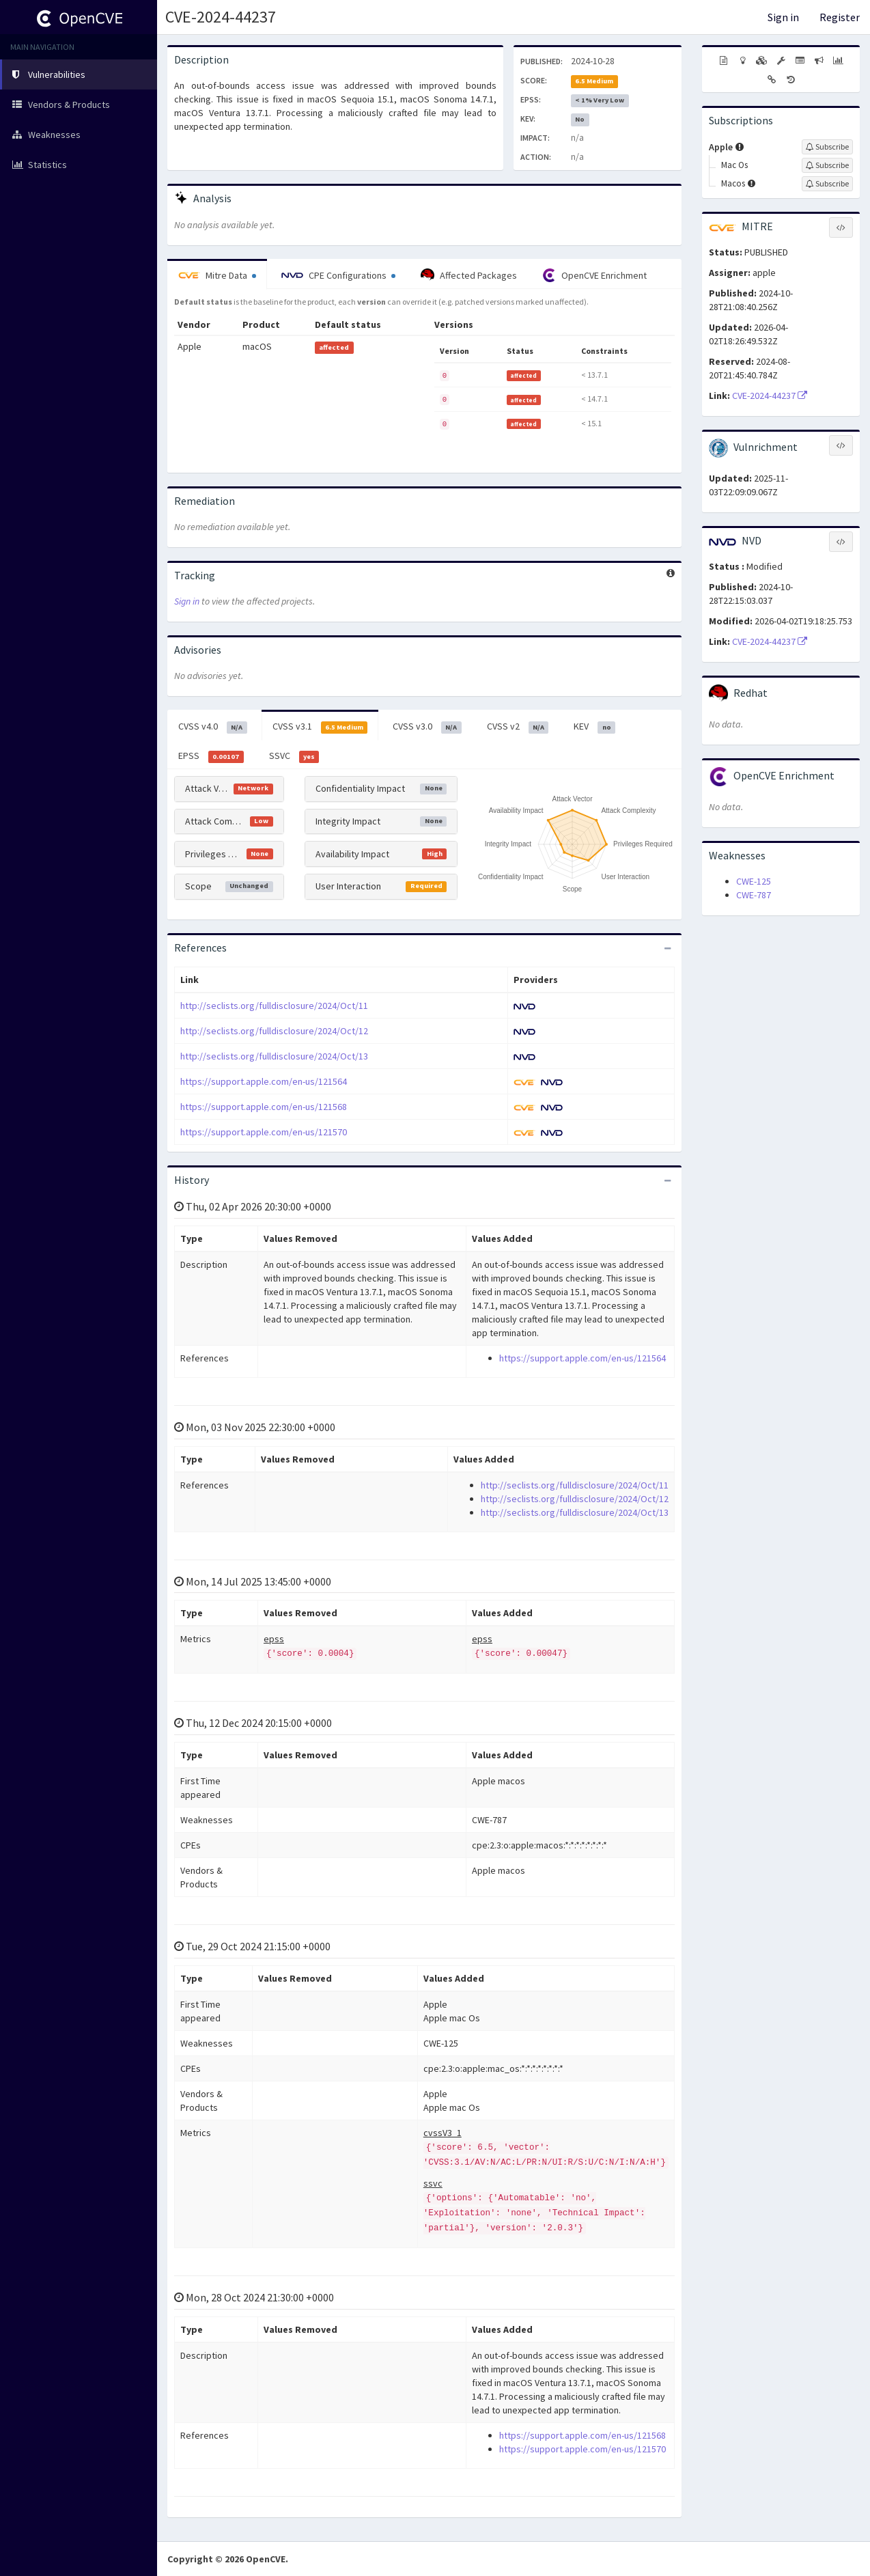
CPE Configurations (338, 275)
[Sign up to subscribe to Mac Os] (827, 165)
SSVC (294, 756)
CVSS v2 (518, 727)
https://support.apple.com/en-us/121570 (263, 1132)
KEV (594, 727)
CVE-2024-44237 (220, 16)
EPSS (211, 756)
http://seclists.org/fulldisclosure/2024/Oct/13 (274, 1056)
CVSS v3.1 (320, 727)
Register (839, 17)
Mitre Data (217, 275)
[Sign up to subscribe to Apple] (827, 146)
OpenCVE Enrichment (594, 275)
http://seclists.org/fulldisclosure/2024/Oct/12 (274, 1031)
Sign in (783, 17)
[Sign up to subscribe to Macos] (827, 183)
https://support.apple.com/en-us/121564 (263, 1081)
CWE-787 (753, 895)
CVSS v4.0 (212, 727)
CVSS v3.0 (427, 727)
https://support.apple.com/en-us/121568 (263, 1106)
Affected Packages (469, 275)
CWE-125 (753, 881)
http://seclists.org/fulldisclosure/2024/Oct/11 (274, 1005)
